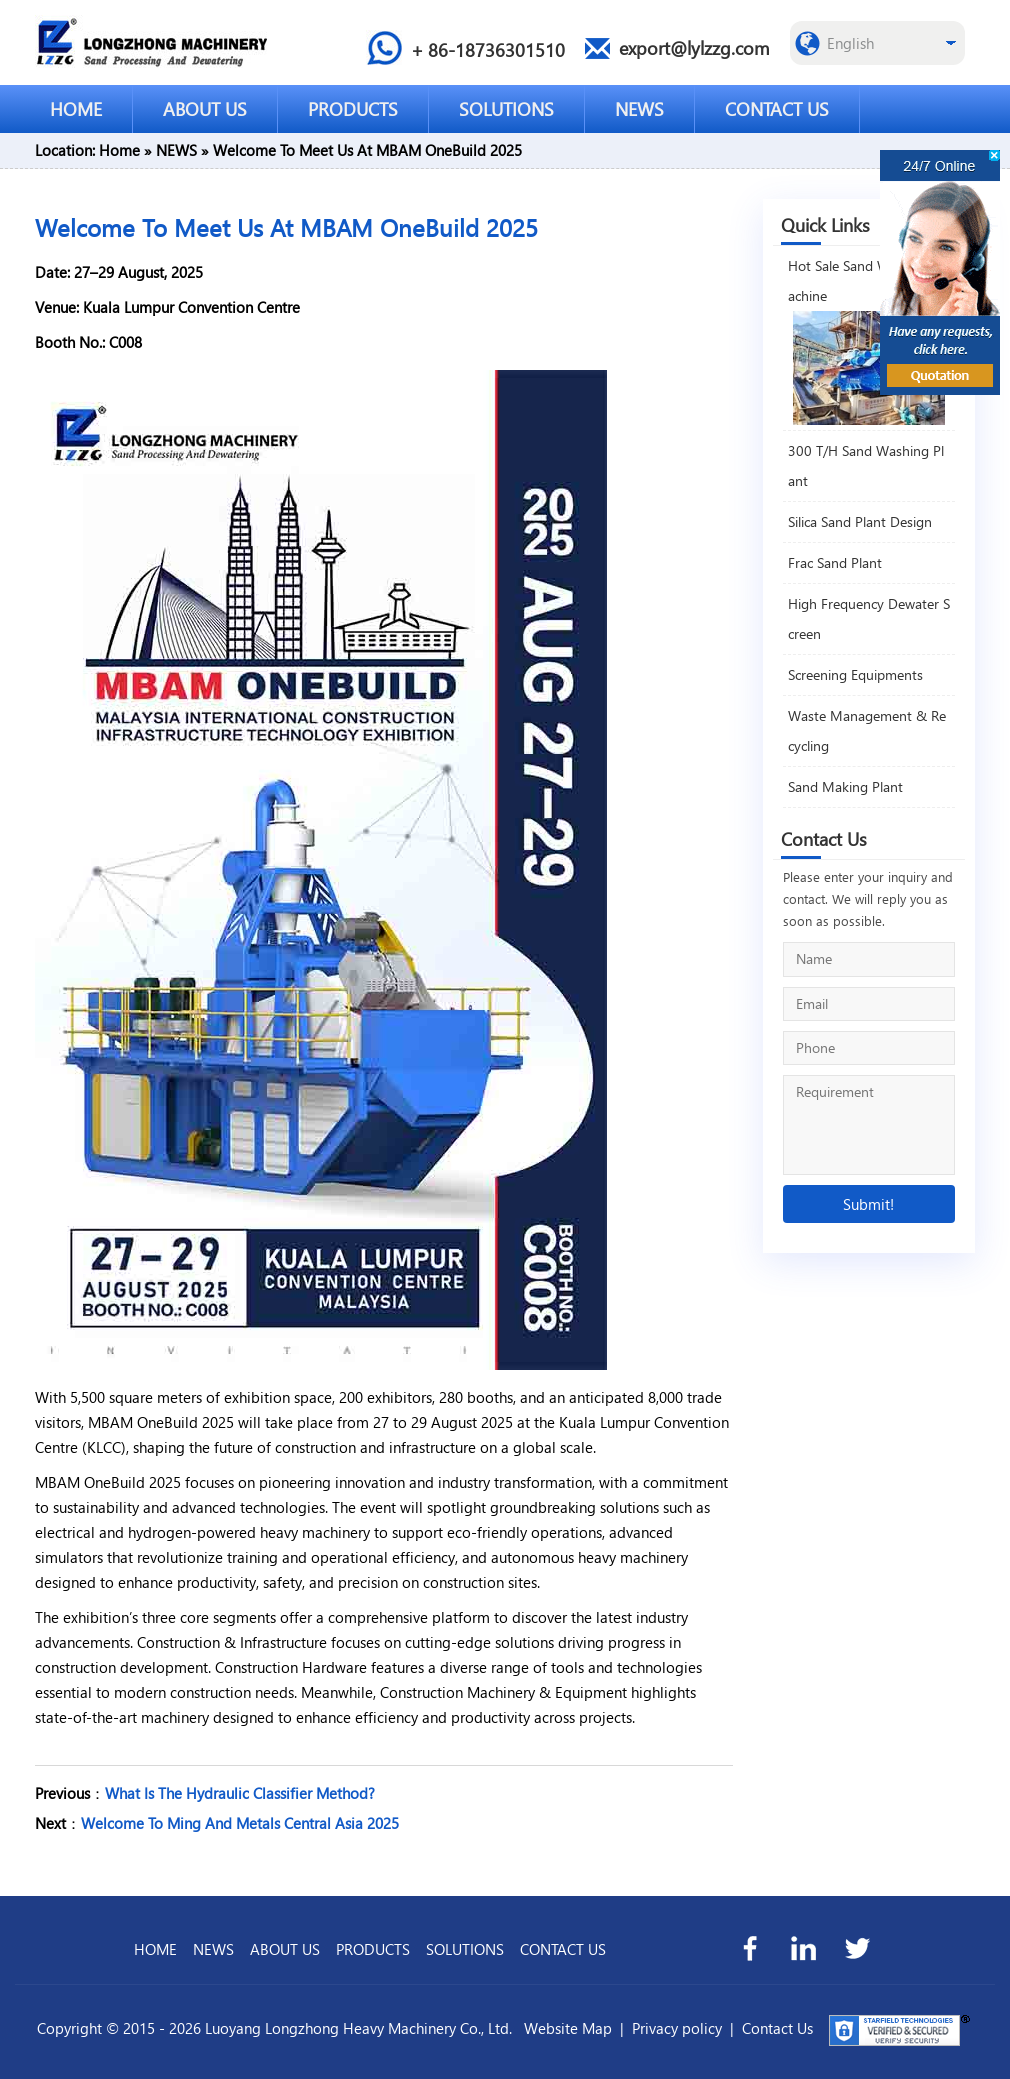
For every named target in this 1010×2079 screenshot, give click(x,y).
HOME (76, 108)
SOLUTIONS (506, 108)
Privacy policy (677, 2028)
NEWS (639, 108)
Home (119, 150)
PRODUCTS (353, 108)
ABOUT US (205, 108)
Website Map (568, 2028)
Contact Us (777, 2028)
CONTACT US (777, 108)
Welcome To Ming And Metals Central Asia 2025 (240, 1823)
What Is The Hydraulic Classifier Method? (240, 1793)
